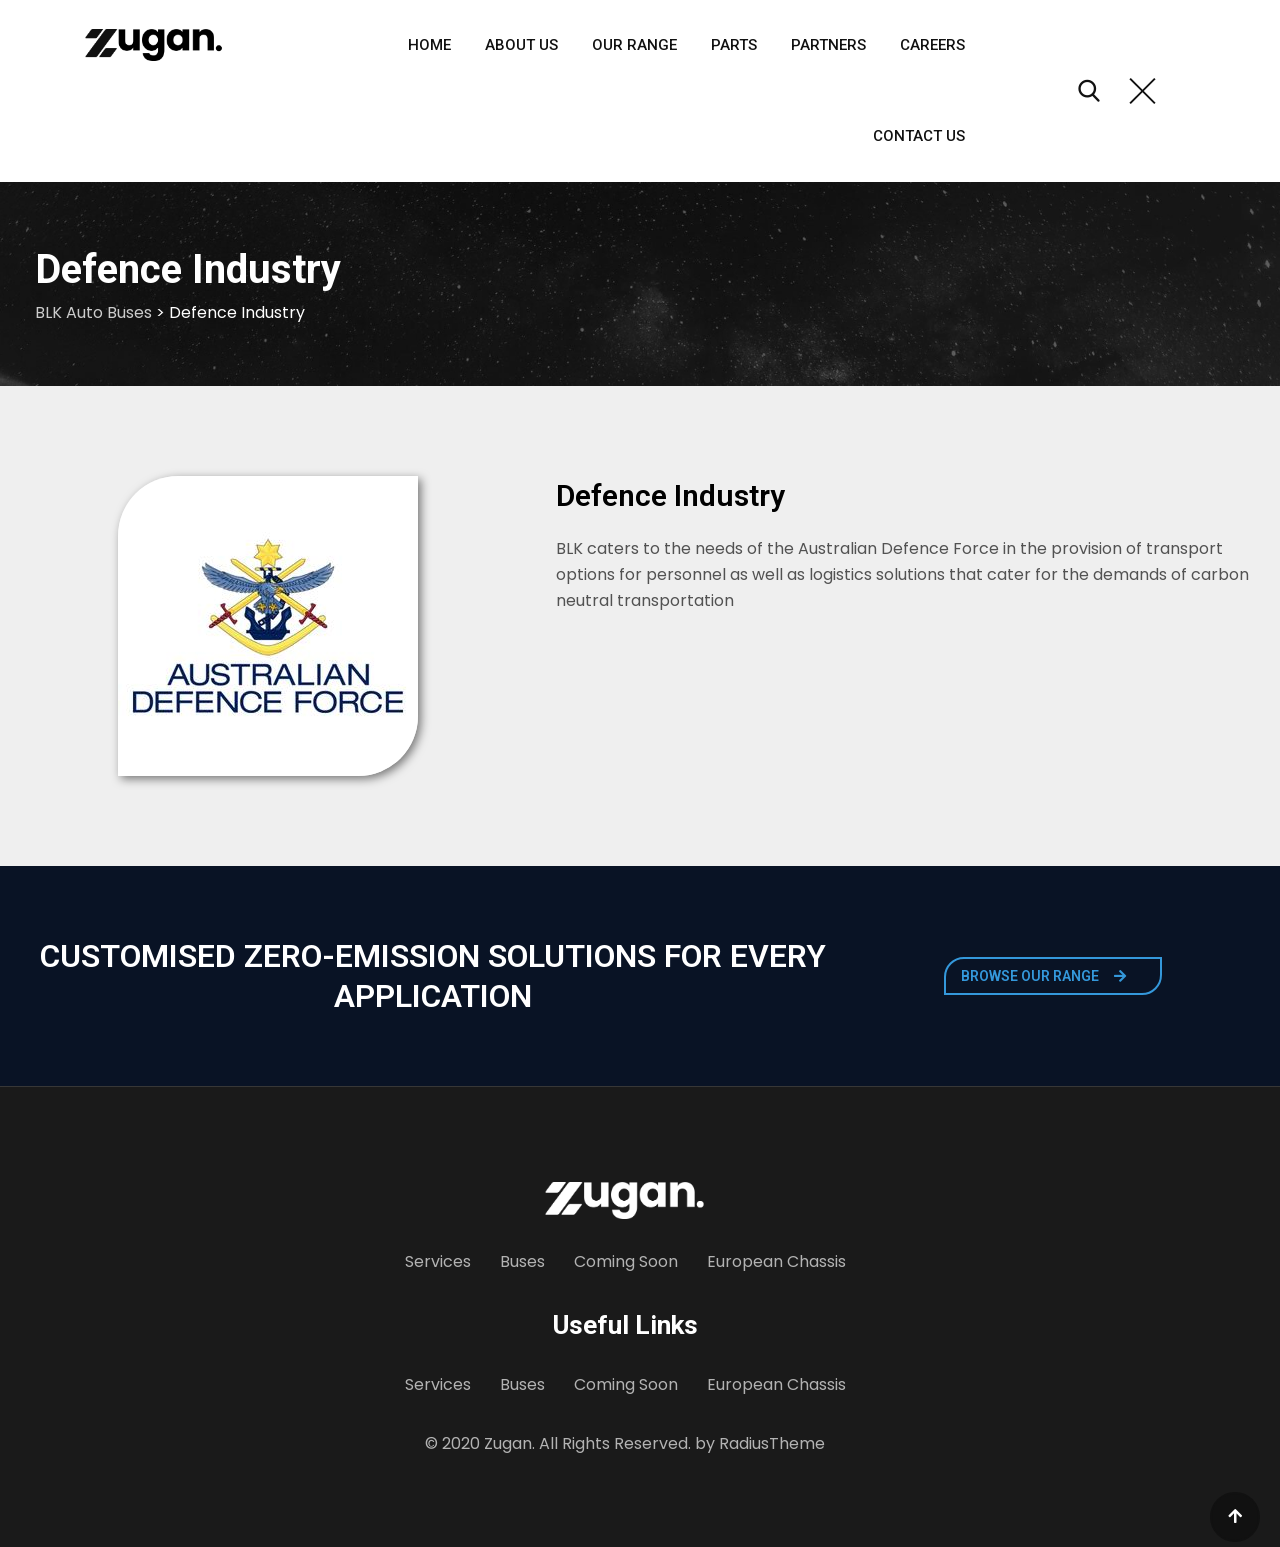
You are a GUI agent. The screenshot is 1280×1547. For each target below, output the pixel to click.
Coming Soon (626, 1261)
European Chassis (776, 1261)
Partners (828, 45)
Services (438, 1261)
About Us (521, 45)
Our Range (634, 45)
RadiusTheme (772, 1443)
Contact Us (919, 136)
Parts (734, 45)
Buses (522, 1261)
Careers (932, 45)
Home (429, 45)
